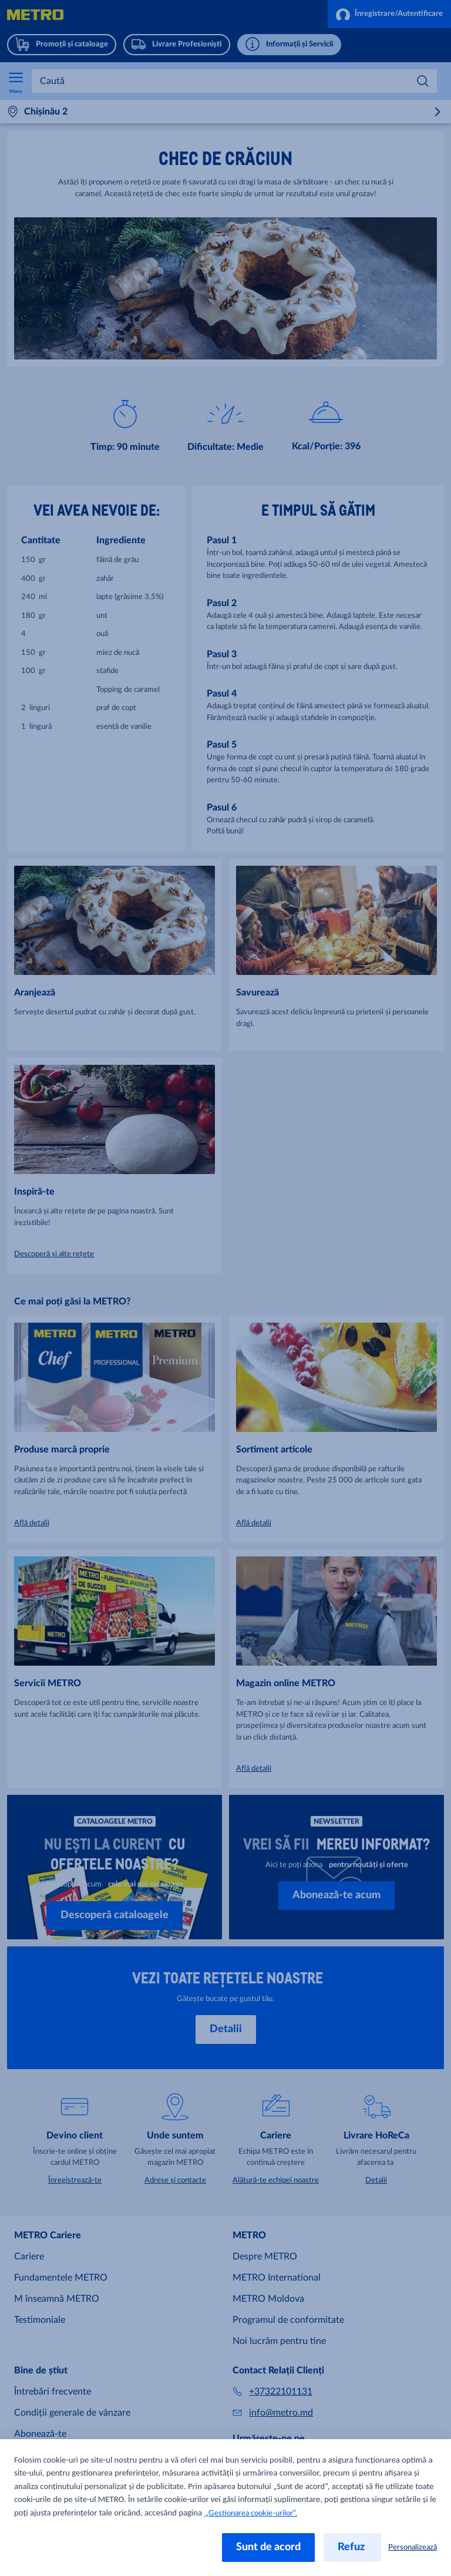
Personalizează (412, 2547)
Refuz (352, 2547)
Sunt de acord (268, 2547)
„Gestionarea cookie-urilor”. (250, 2513)
